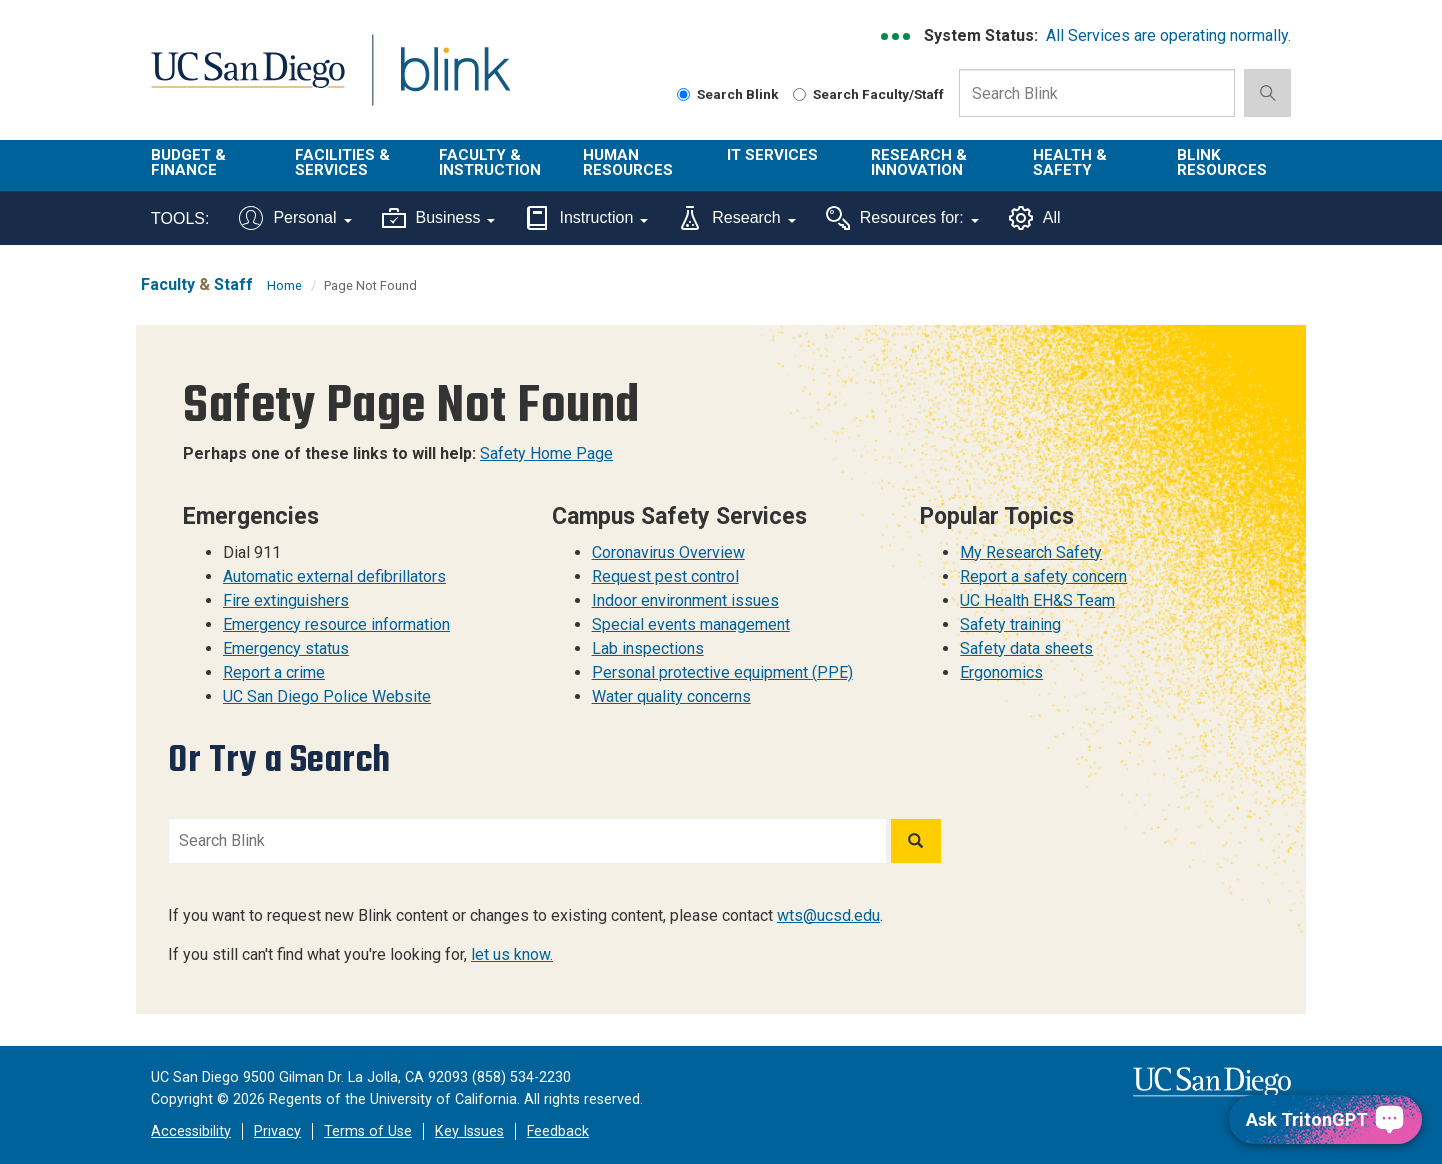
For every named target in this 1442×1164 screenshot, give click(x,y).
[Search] (916, 841)
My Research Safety (1031, 552)
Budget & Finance (188, 162)
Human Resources (628, 162)
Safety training (1010, 624)
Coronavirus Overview (668, 552)
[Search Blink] (683, 94)
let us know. (512, 954)
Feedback (558, 1131)
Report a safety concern (1043, 576)
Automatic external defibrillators (334, 576)
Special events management (691, 624)
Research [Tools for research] (736, 218)
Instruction (586, 218)
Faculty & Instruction (490, 162)
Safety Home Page (546, 453)
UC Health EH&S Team (1037, 600)
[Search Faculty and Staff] (799, 94)
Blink (454, 81)
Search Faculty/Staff (868, 94)
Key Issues (469, 1131)
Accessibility (191, 1131)
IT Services (772, 155)
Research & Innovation (919, 162)
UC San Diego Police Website (327, 696)
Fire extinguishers (286, 600)
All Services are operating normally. (1168, 35)
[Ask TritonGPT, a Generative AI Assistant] (1325, 1119)
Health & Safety (1070, 162)
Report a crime (274, 672)
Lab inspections (648, 648)
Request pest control (665, 576)
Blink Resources (1222, 162)
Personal (295, 218)
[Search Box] (1097, 93)
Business (439, 218)
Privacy (277, 1131)
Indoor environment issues (685, 600)
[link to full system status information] (896, 36)
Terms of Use (368, 1131)
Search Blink (728, 94)
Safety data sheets (1026, 648)
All (1035, 218)
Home (284, 285)
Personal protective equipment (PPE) (722, 672)
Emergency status (286, 648)
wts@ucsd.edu (828, 915)
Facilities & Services (342, 162)
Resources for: (902, 218)
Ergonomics (1001, 672)
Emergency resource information (336, 624)
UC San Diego (247, 81)
